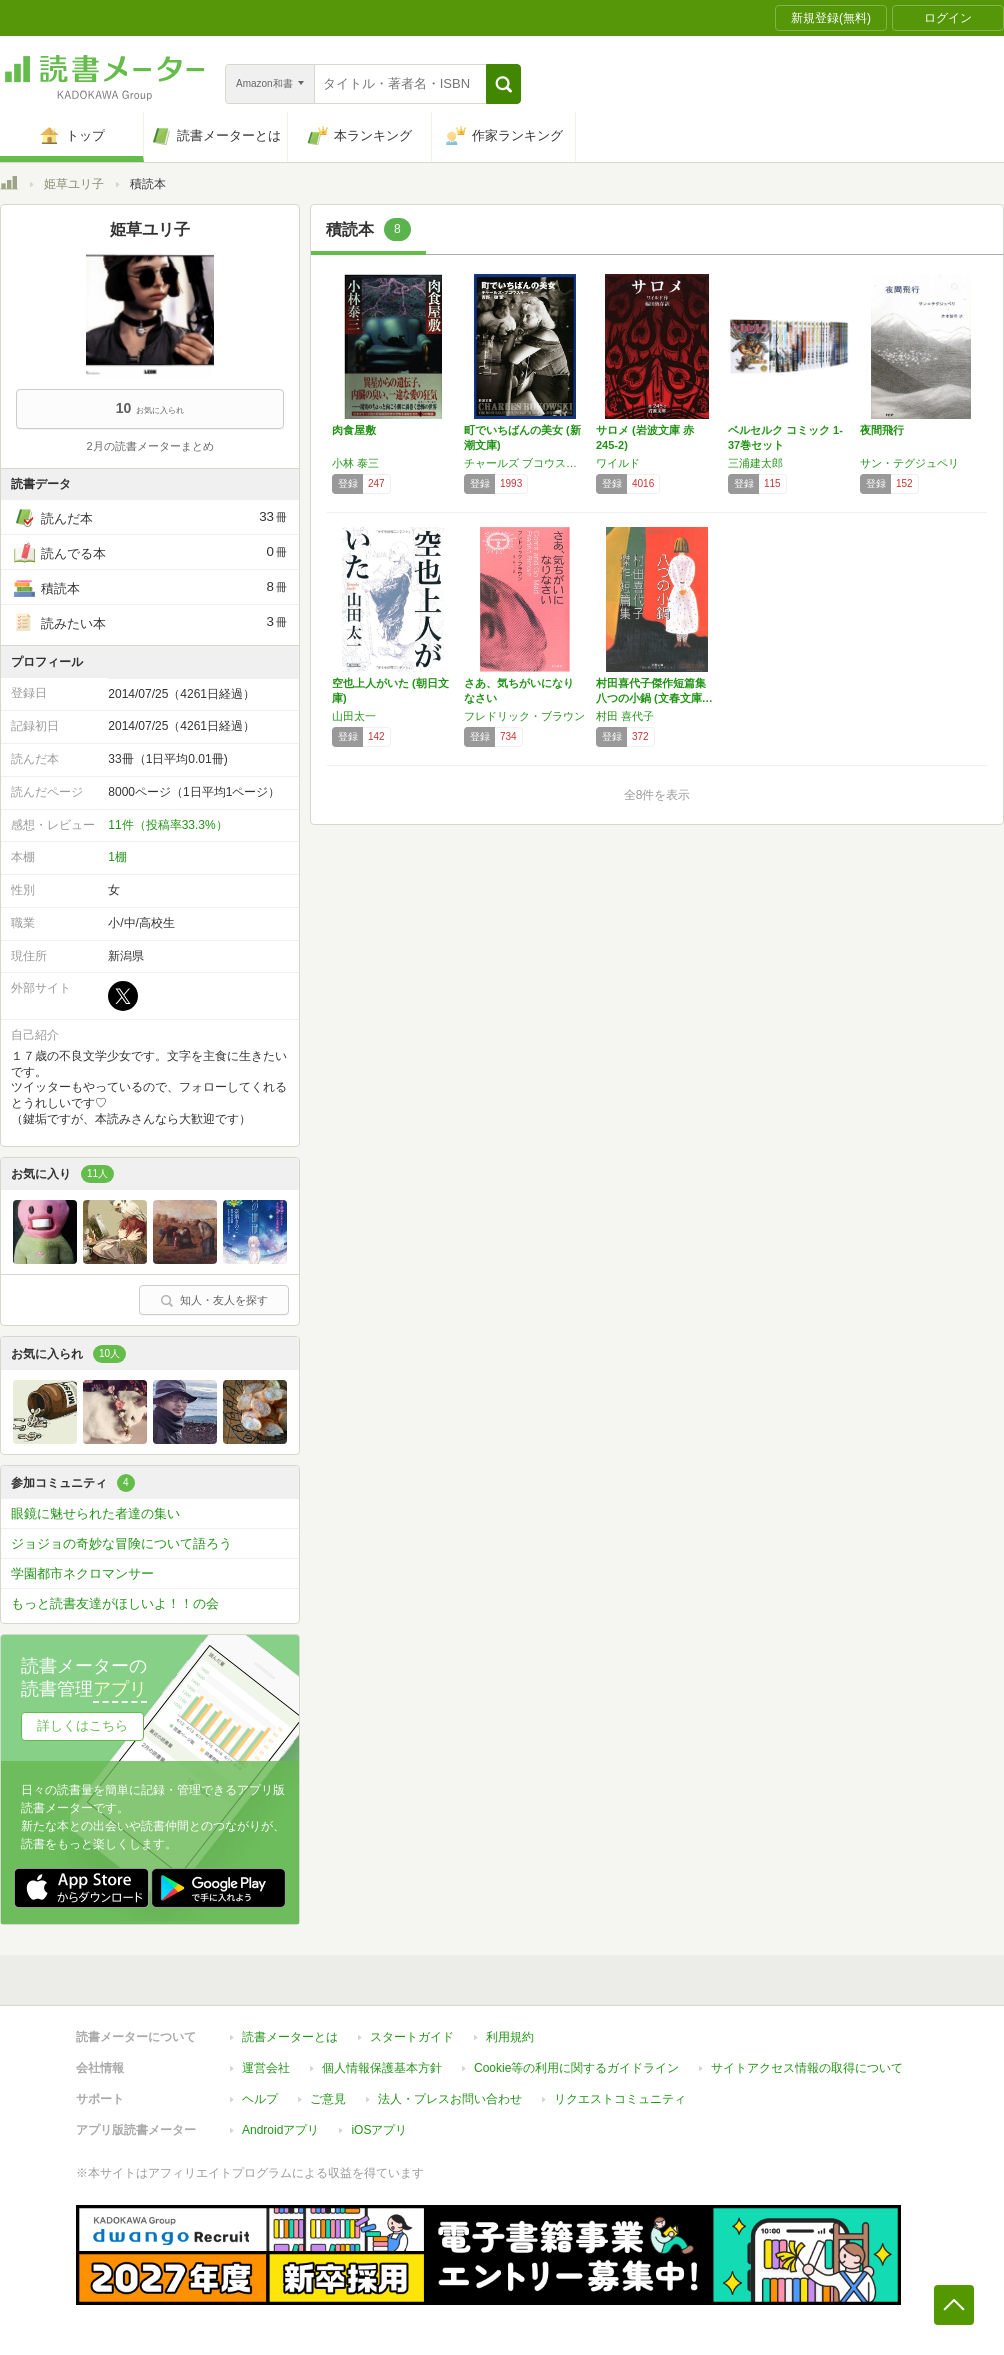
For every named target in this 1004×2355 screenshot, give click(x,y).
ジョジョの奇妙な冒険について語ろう (121, 1543)
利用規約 (510, 2037)
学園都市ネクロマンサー (82, 1573)
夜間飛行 (882, 430)
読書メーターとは (290, 2037)
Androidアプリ (280, 2130)
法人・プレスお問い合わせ (450, 2099)
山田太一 (354, 716)
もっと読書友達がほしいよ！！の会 (115, 1603)
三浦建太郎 (755, 463)
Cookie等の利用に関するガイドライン (576, 2068)
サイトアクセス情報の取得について (807, 2068)
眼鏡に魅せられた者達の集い (95, 1513)
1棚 (117, 857)
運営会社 (266, 2068)
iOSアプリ (379, 2130)
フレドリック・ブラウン (524, 716)
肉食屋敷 (354, 430)
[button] (503, 84)
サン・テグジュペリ (909, 463)
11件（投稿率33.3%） (167, 825)
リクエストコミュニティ (620, 2099)
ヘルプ (260, 2099)
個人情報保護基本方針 (382, 2068)
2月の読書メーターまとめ (149, 446)
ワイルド (618, 463)
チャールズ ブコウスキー (525, 463)
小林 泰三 (355, 463)
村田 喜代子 (625, 716)
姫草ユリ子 (74, 184)
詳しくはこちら (82, 1725)
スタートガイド (412, 2037)
